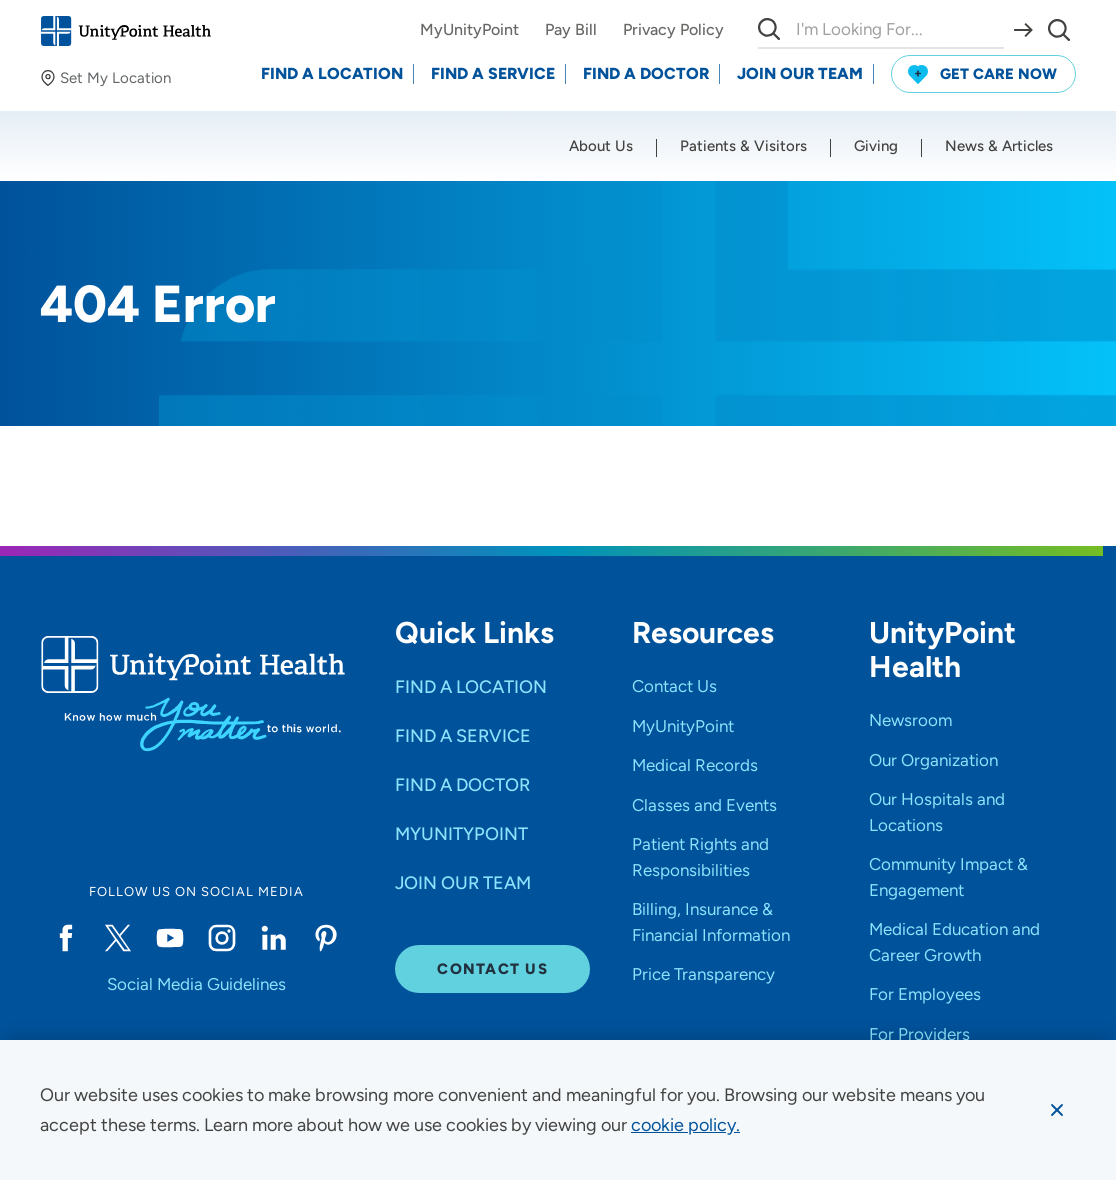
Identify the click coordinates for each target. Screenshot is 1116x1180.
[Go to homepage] (125, 31)
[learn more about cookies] (685, 1125)
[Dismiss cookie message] (1057, 1110)
